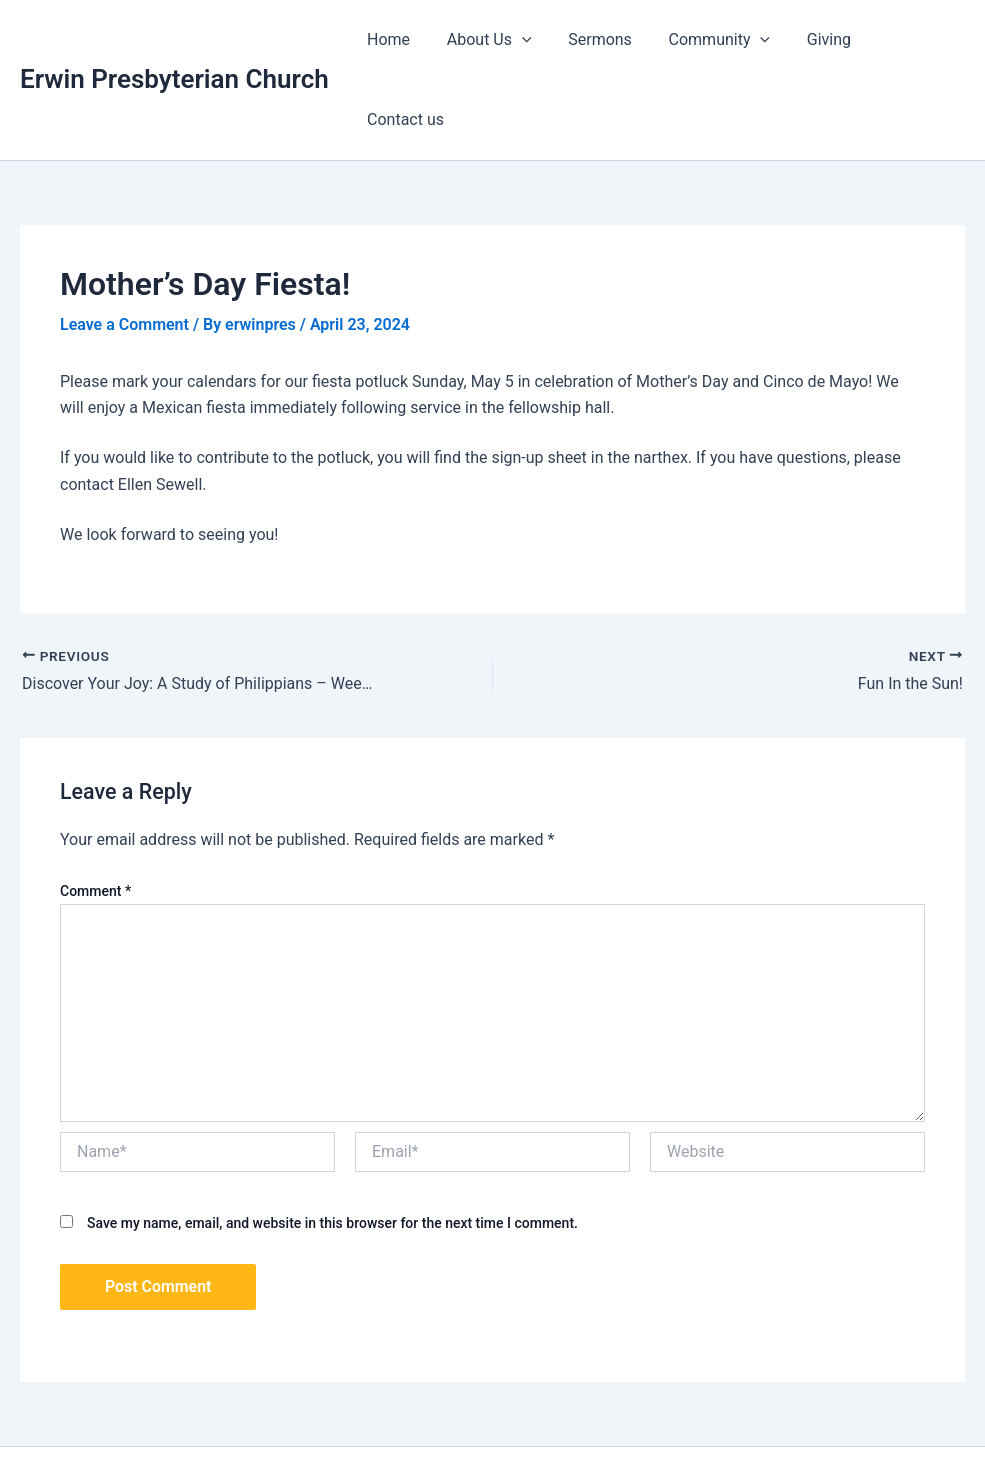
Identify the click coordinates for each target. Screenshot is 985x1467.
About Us (492, 40)
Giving (818, 39)
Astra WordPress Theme (699, 1416)
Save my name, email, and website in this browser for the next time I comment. (332, 1143)
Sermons (599, 39)
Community (713, 40)
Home (396, 39)
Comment (95, 811)
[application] (525, 40)
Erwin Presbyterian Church (174, 39)
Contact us (910, 39)
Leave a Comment (124, 244)
